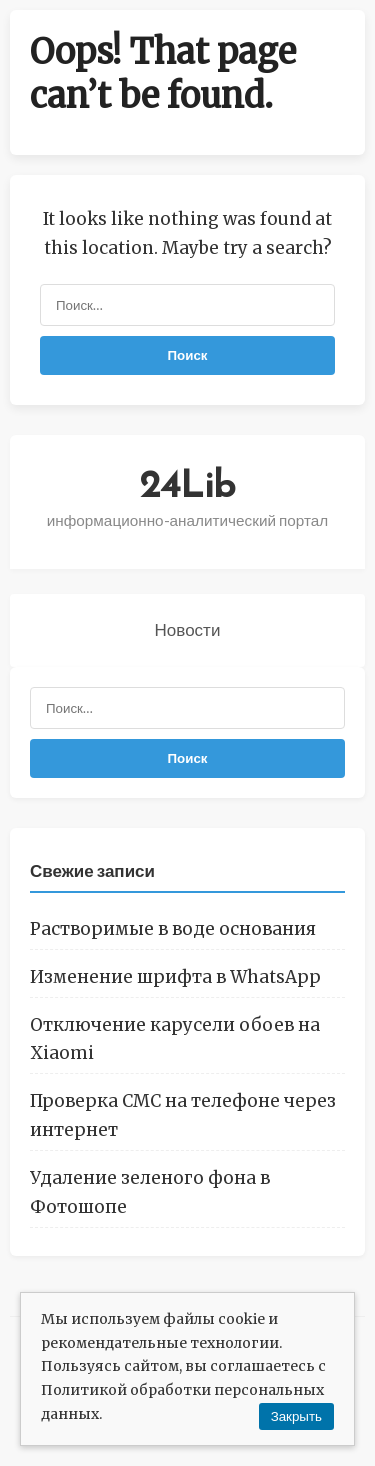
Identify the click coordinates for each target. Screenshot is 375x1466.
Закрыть (296, 1416)
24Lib (187, 487)
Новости (188, 629)
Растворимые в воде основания (173, 929)
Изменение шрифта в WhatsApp (175, 977)
